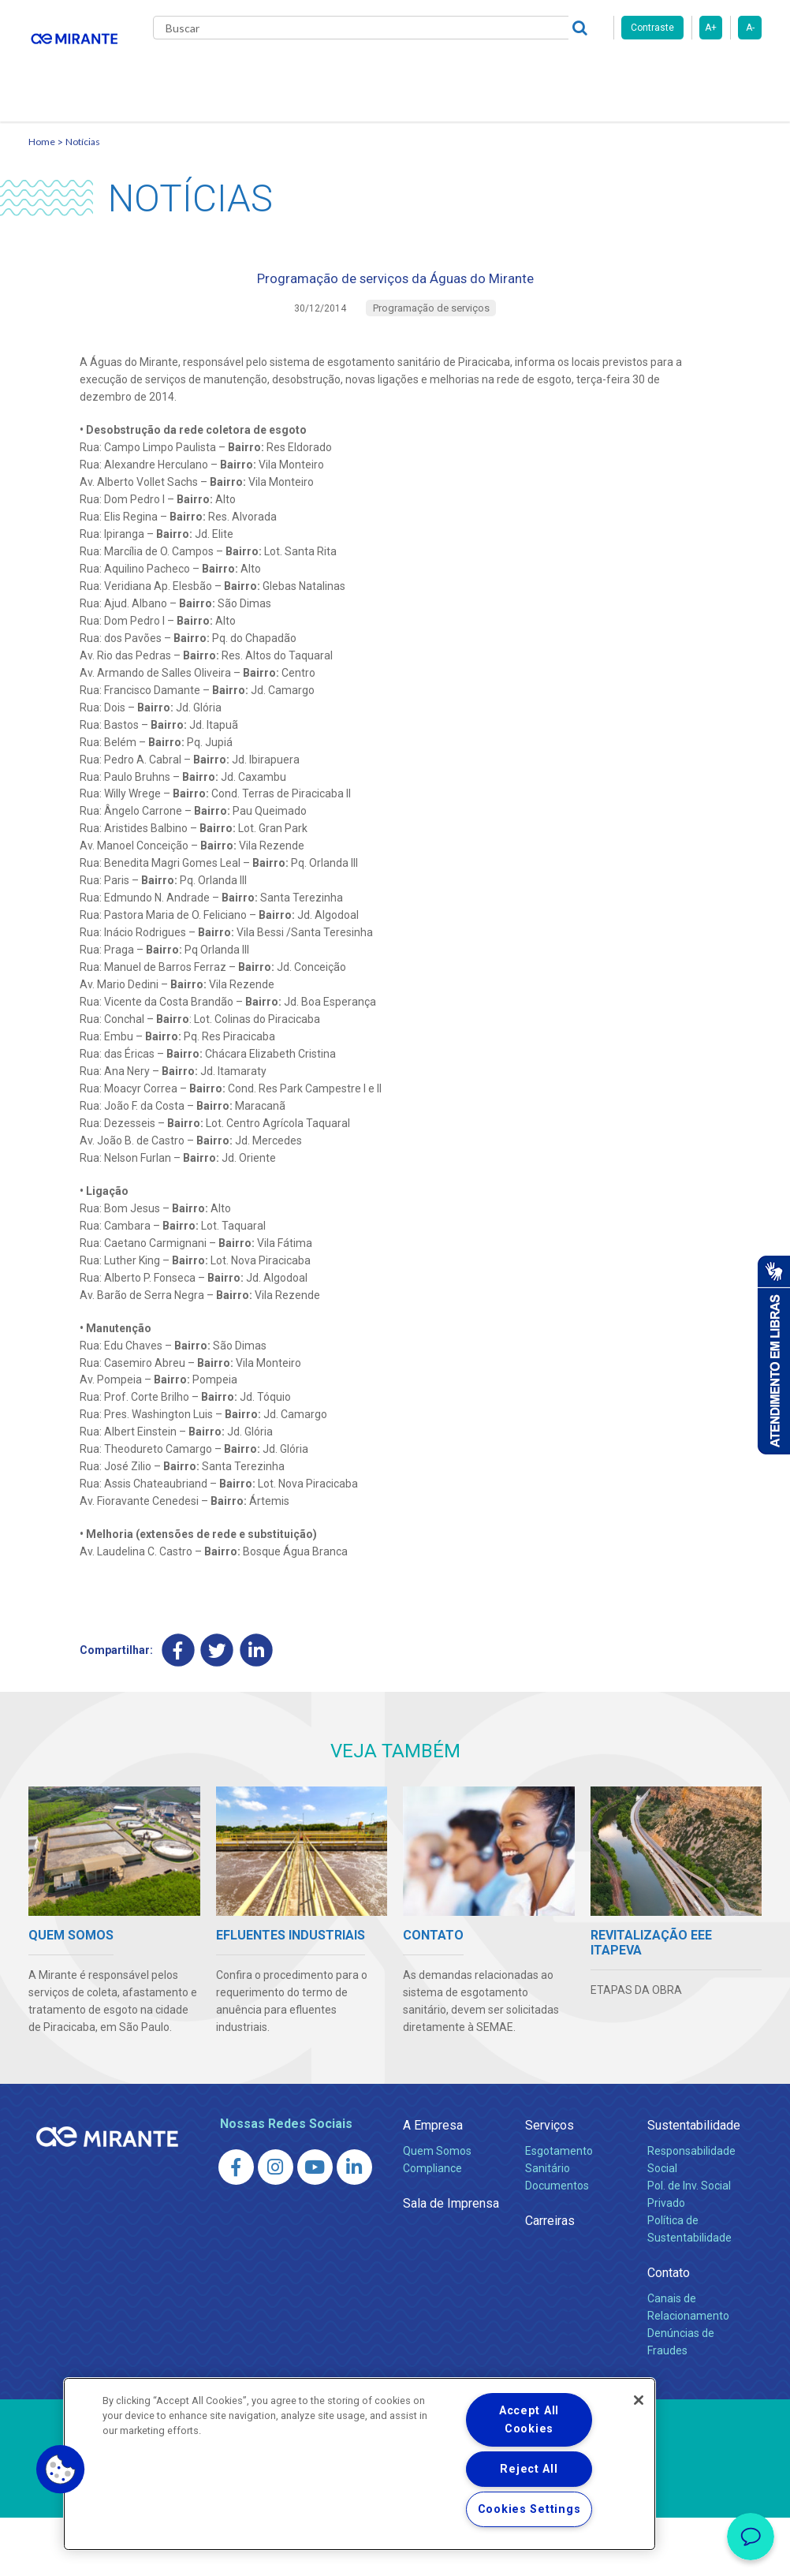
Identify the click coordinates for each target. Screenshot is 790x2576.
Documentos (557, 2244)
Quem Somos (437, 2209)
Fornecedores (604, 71)
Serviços (549, 2183)
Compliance (432, 2226)
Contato (189, 134)
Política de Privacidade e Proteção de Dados (395, 2552)
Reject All (528, 2469)
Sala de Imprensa (451, 2261)
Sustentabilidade (693, 2183)
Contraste (652, 27)
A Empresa (433, 2183)
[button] (60, 2469)
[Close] (638, 2400)
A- (750, 27)
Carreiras (520, 71)
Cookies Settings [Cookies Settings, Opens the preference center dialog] (529, 2509)
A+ (711, 27)
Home (41, 186)
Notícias (82, 186)
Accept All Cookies (529, 2420)
